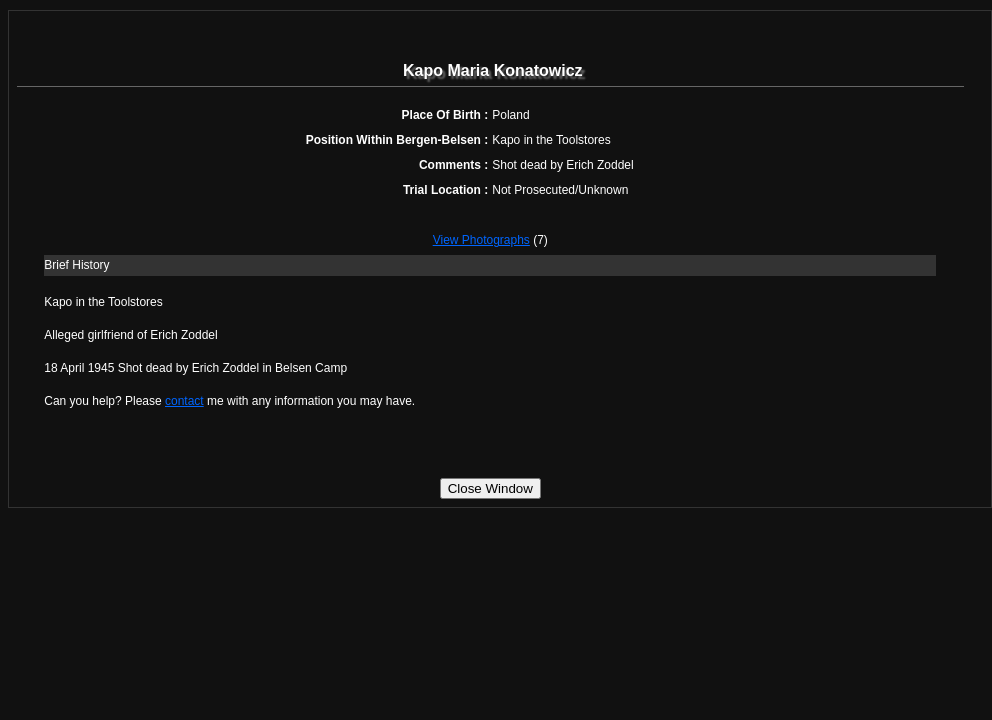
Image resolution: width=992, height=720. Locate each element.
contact (184, 401)
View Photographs (481, 240)
